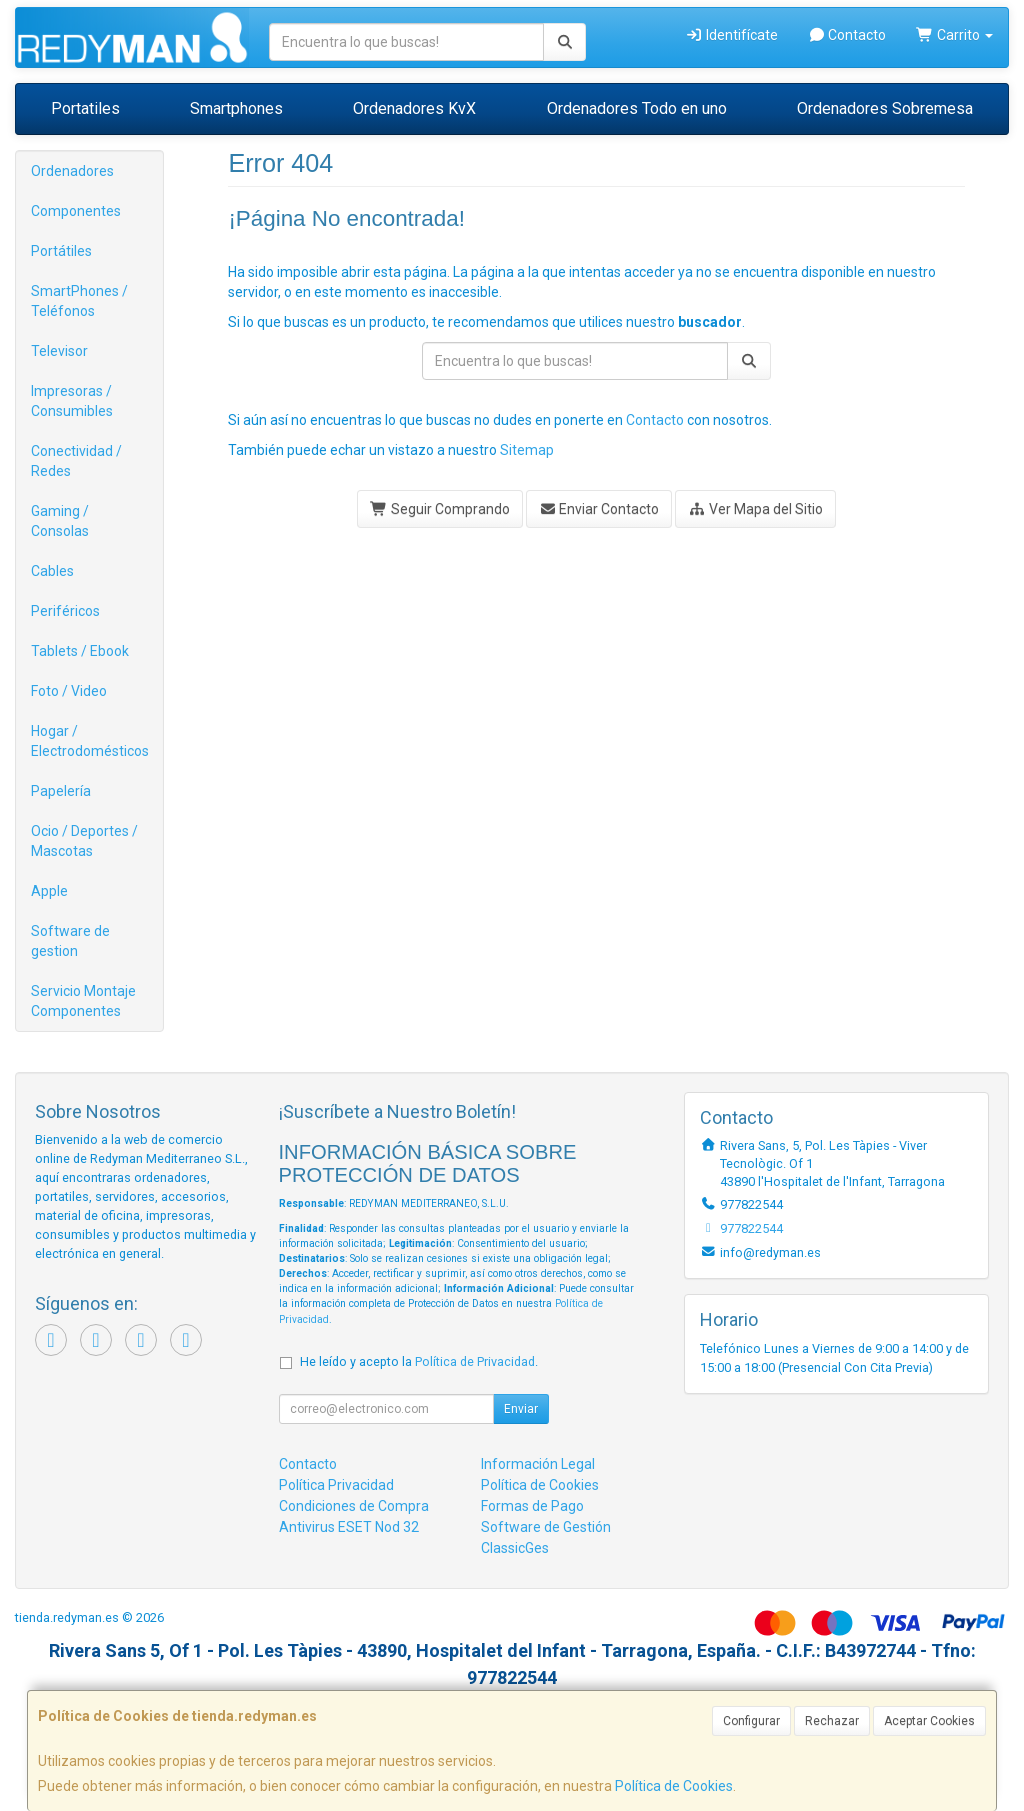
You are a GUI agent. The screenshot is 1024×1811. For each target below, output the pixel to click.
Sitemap (527, 450)
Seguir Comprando (440, 509)
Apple (49, 891)
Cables (52, 571)
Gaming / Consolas (60, 521)
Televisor (59, 351)
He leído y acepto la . (419, 1361)
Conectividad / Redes (76, 461)
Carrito (954, 35)
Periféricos (65, 611)
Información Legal (538, 1464)
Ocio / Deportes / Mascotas (84, 841)
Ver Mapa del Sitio (755, 509)
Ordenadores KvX (414, 108)
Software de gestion (70, 941)
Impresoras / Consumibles (72, 401)
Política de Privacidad (475, 1361)
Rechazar (832, 1721)
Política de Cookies (674, 1786)
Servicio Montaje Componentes (83, 1001)
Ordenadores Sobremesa (885, 108)
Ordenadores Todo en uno (637, 108)
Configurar (751, 1721)
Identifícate (731, 35)
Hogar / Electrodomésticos (90, 741)
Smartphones (236, 108)
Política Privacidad (336, 1485)
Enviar (521, 1409)
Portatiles (85, 108)
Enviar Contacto (599, 509)
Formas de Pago (532, 1506)
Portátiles (61, 251)
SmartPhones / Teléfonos (79, 301)
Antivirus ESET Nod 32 (349, 1527)
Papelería (61, 791)
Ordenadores (72, 171)
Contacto (847, 35)
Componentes (76, 211)
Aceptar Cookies (929, 1721)
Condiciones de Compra (354, 1506)
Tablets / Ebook (80, 651)
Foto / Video (69, 691)
